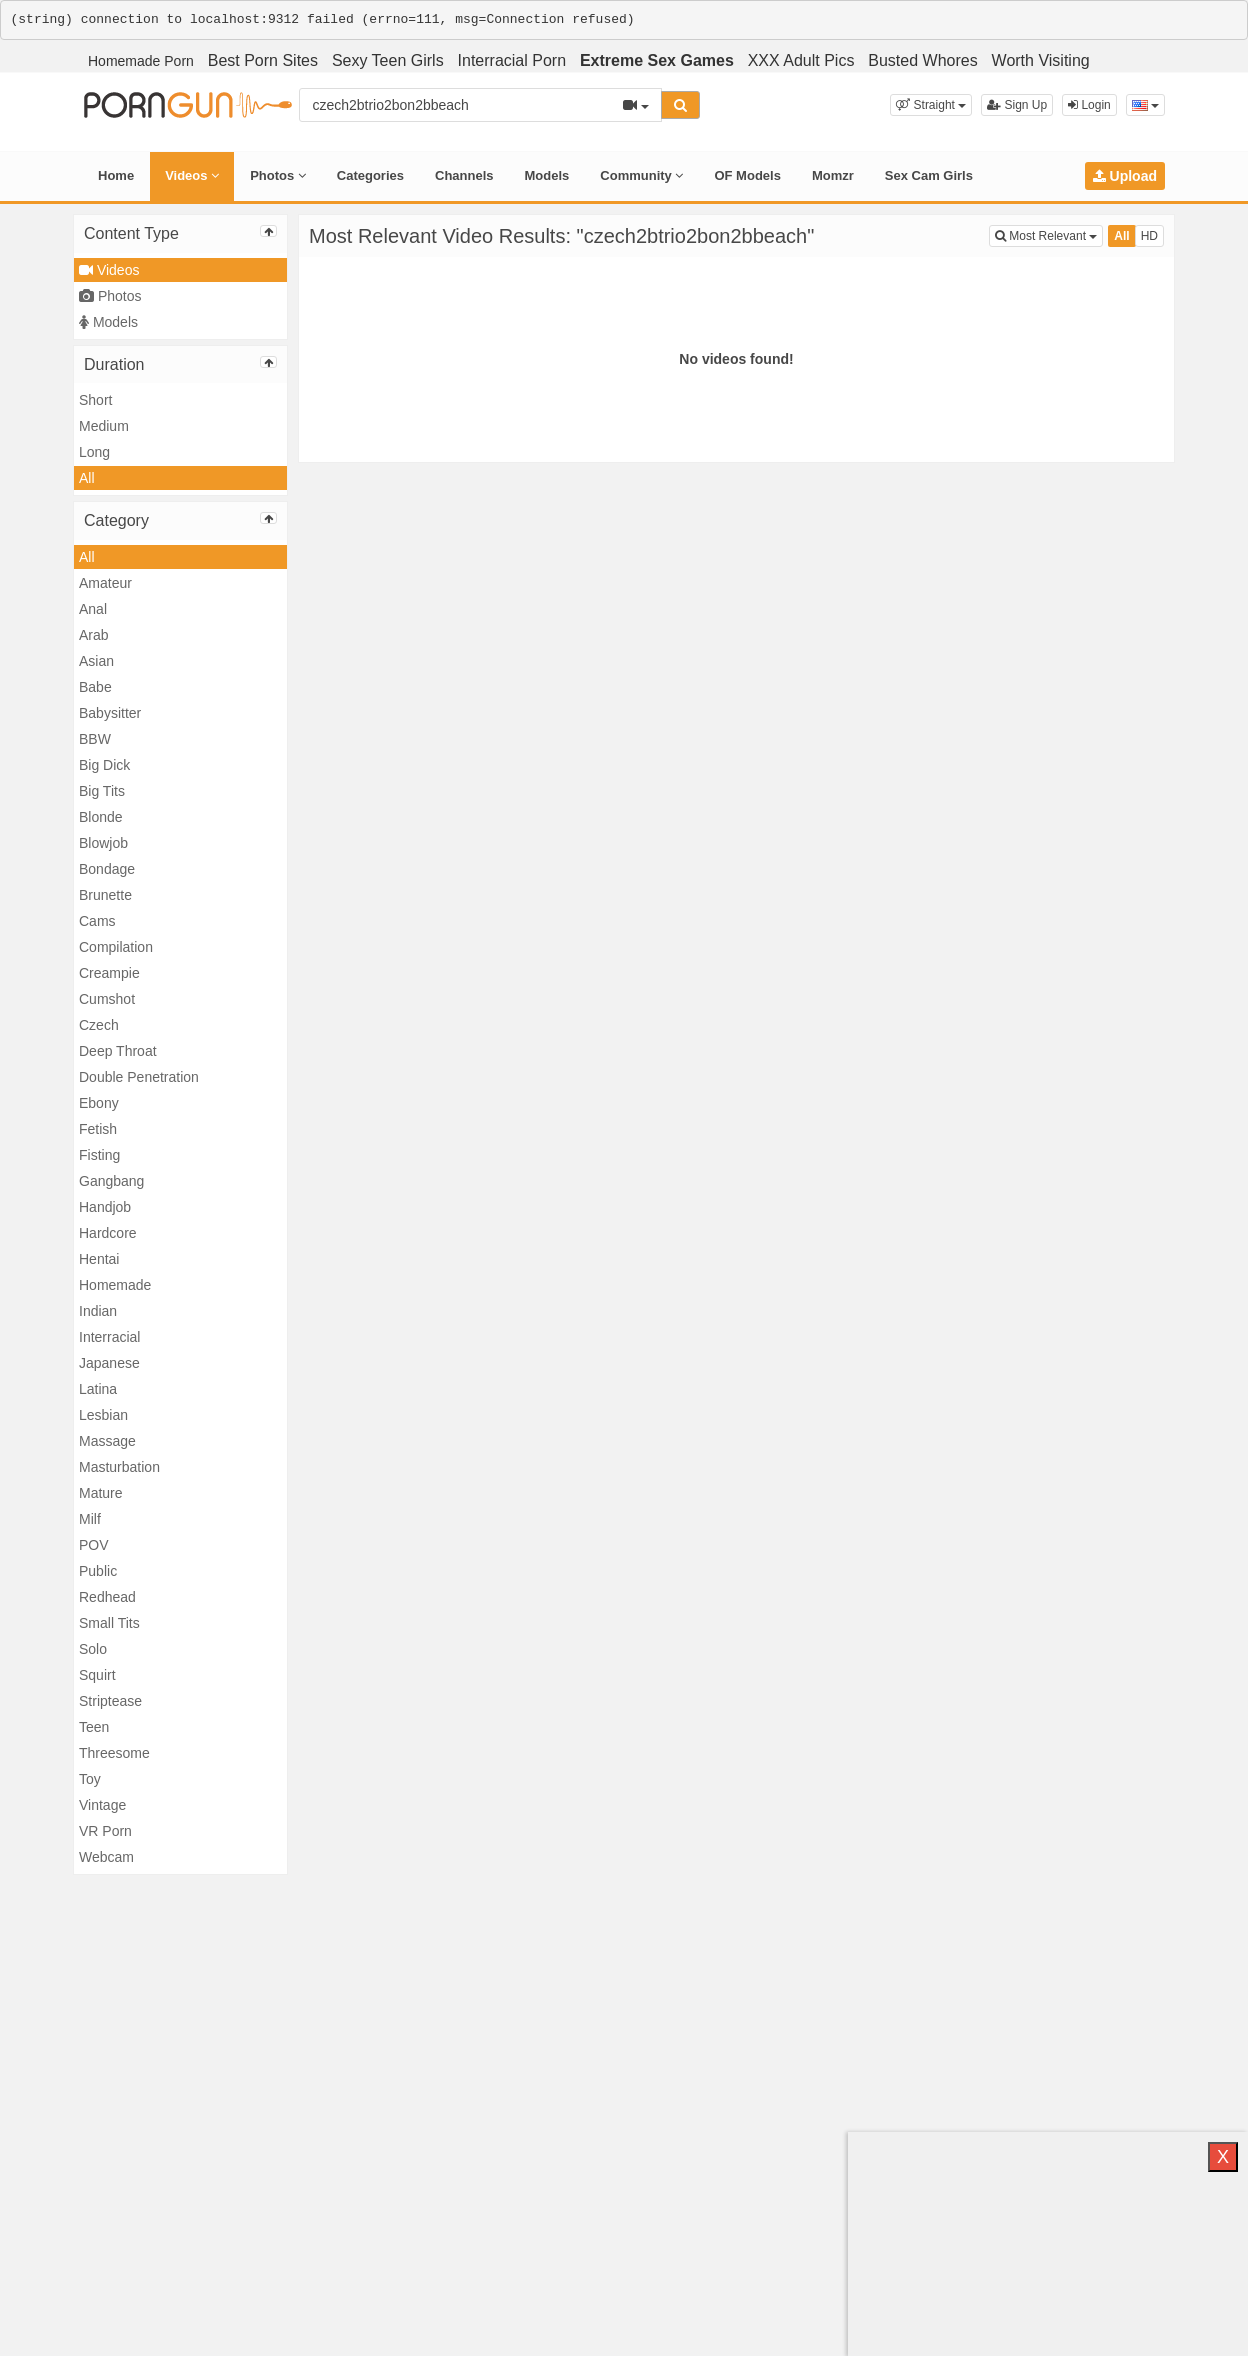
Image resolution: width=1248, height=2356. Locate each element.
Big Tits (102, 791)
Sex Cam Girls (929, 175)
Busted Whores (922, 60)
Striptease (110, 1701)
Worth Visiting (1041, 60)
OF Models (747, 175)
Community (641, 175)
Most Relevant (1049, 234)
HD (1149, 236)
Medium (104, 426)
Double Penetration (139, 1077)
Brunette (105, 895)
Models (547, 175)
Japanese (109, 1363)
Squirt (97, 1675)
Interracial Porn (512, 60)
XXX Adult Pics (801, 60)
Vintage (102, 1805)
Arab (94, 635)
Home (116, 175)
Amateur (105, 583)
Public (98, 1571)
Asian (96, 661)
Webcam (106, 1857)
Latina (98, 1389)
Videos (192, 175)
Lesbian (103, 1415)
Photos (278, 175)
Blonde (101, 817)
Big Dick (104, 765)
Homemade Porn (141, 61)
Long (94, 452)
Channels (464, 175)
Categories (370, 175)
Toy (90, 1779)
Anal (93, 609)
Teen (94, 1727)
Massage (107, 1441)
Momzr (833, 175)
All (87, 478)
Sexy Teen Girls (388, 60)
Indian (98, 1311)
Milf (90, 1519)
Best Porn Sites (263, 60)
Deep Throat (118, 1051)
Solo (93, 1649)
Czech (99, 1025)
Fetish (98, 1129)
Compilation (116, 947)
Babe (95, 687)
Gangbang (111, 1181)
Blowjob (103, 843)
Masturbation (119, 1467)
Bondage (107, 869)
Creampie (109, 973)
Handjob (105, 1207)
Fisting (99, 1155)
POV (94, 1545)
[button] (931, 105)
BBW (95, 739)
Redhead (107, 1597)
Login (1089, 105)
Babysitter (110, 713)
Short (95, 400)
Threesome (114, 1753)
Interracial (109, 1337)
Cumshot (107, 999)
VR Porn (105, 1831)
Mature (101, 1493)
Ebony (99, 1103)
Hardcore (108, 1233)
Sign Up (1017, 105)
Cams (97, 921)
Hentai (99, 1259)
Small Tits (109, 1623)
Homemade (115, 1285)
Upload (1125, 176)
